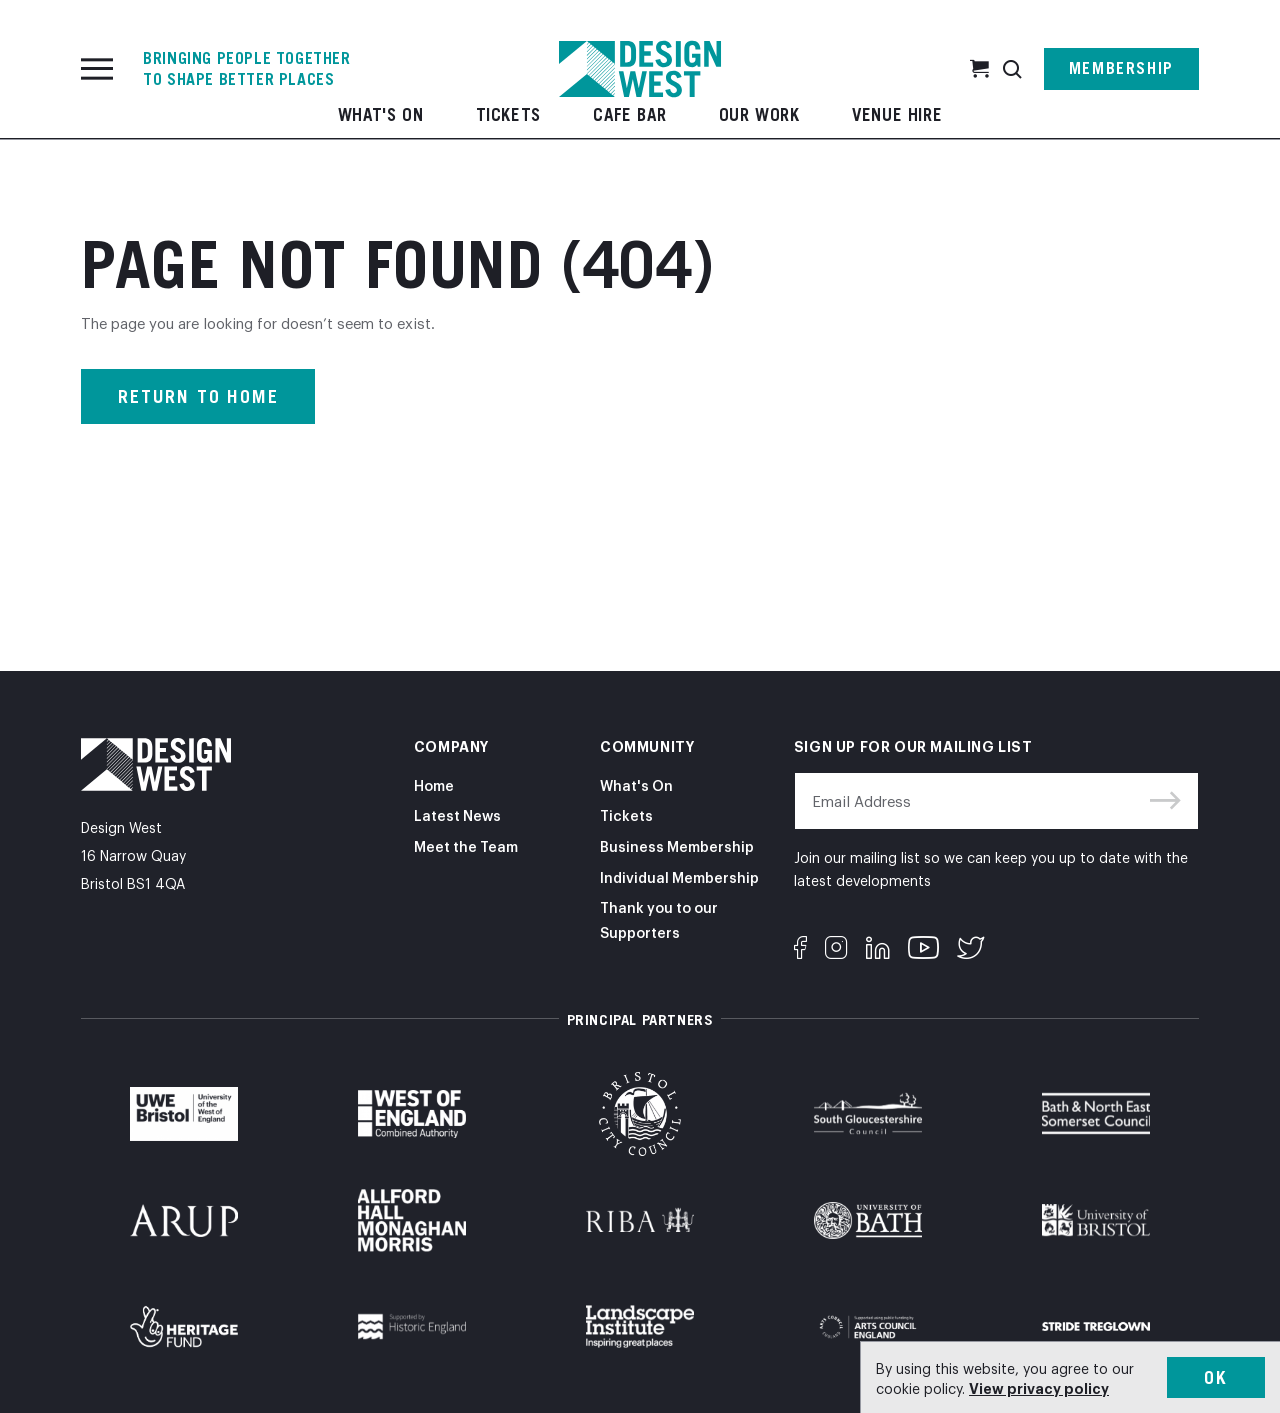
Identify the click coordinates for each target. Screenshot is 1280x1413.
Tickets (508, 115)
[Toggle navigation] (97, 45)
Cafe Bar (629, 115)
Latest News (457, 814)
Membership (1121, 45)
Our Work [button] (759, 115)
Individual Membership (679, 876)
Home (434, 784)
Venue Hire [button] (897, 115)
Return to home (198, 396)
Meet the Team (466, 845)
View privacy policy (1039, 1387)
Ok (1216, 1377)
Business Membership (677, 845)
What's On (380, 115)
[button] (1013, 45)
